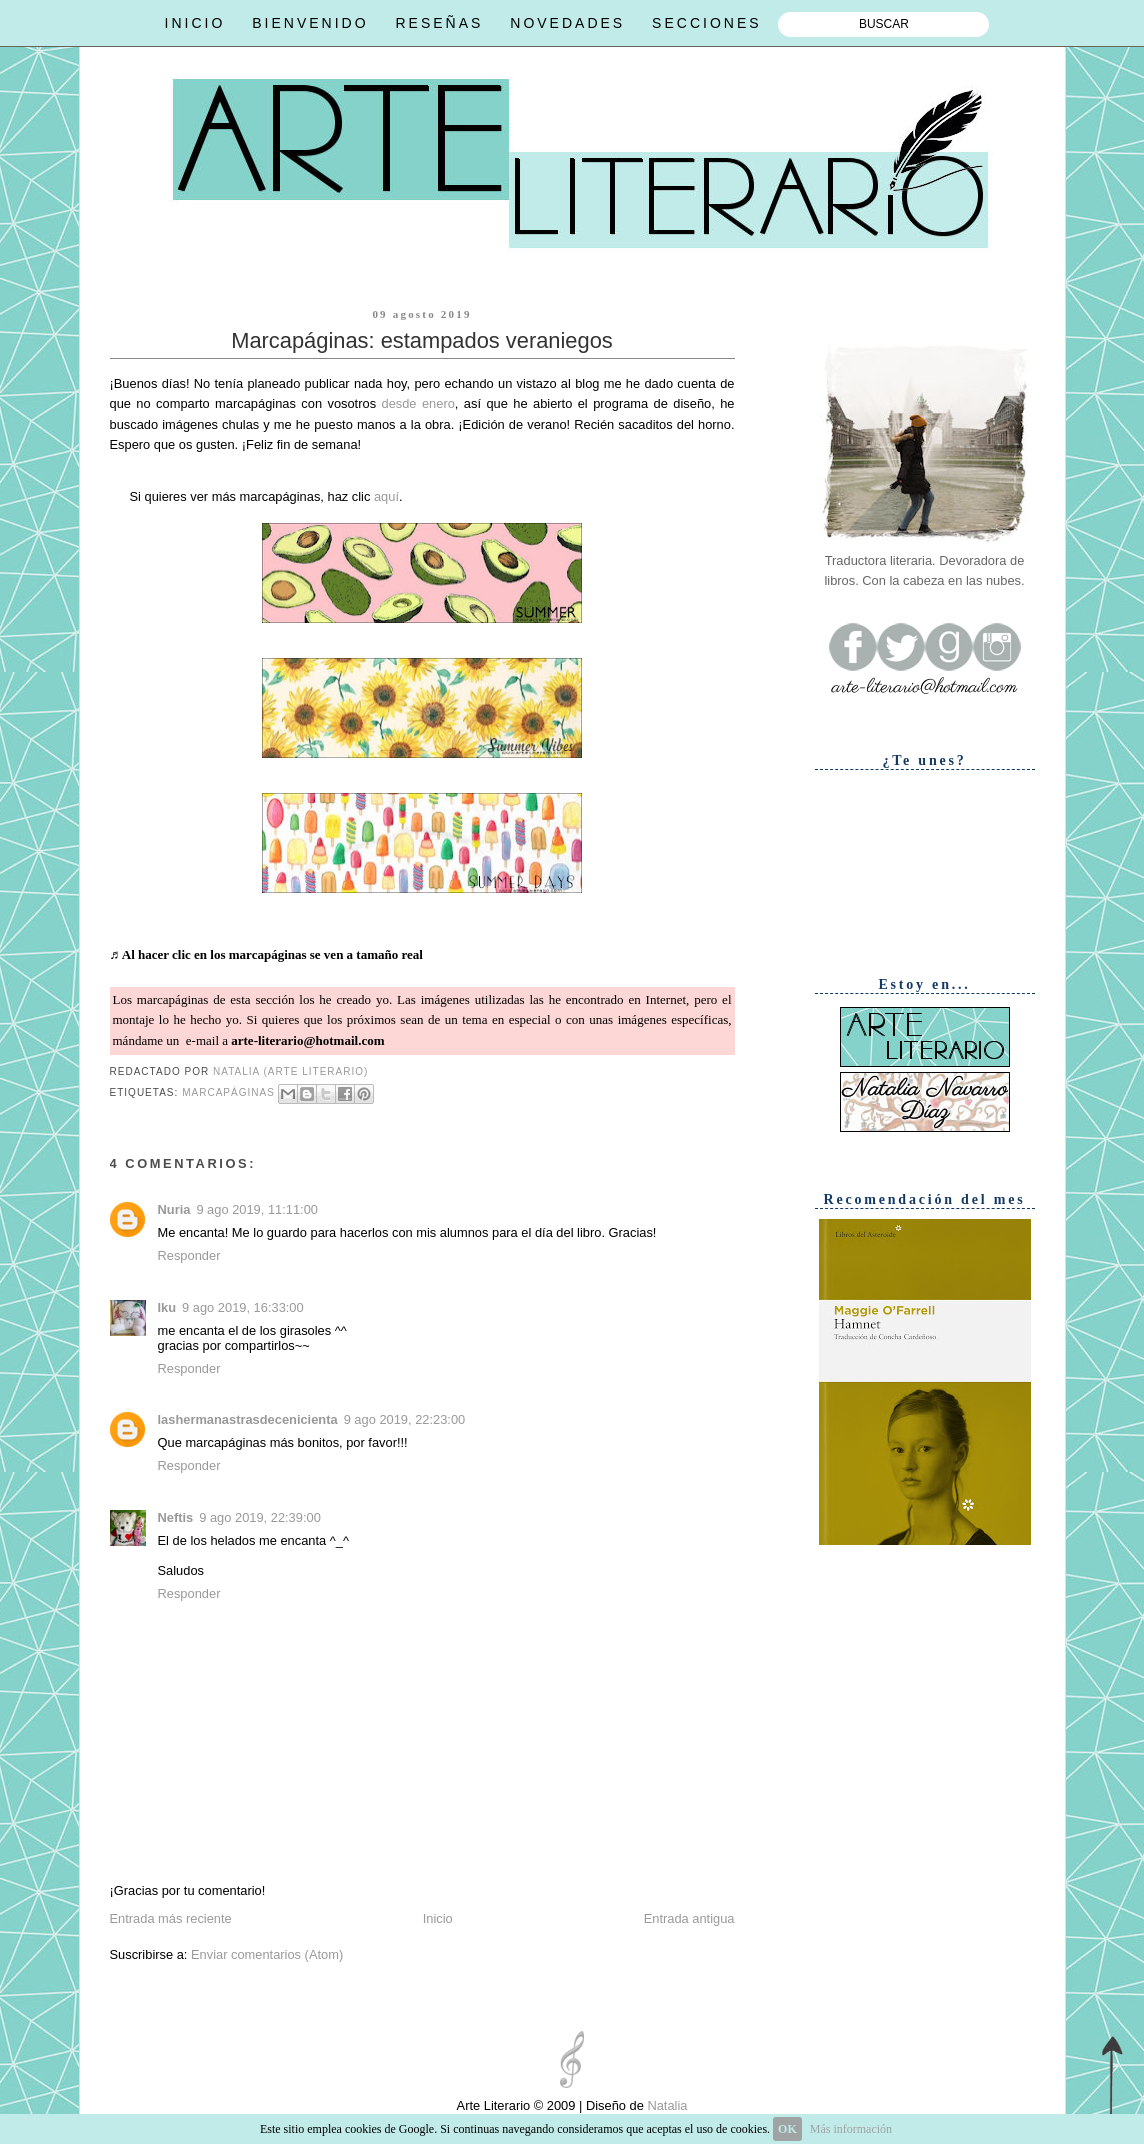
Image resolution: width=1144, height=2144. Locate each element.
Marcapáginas (228, 1092)
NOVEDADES (567, 23)
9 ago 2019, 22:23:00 (405, 1419)
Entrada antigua (689, 1918)
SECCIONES (706, 23)
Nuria (174, 1209)
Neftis (176, 1517)
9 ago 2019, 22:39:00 (260, 1517)
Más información (851, 2129)
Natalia (666, 2105)
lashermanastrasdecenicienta (248, 1419)
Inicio (438, 1918)
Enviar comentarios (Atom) (267, 1954)
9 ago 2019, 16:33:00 (243, 1307)
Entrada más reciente (171, 1918)
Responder (189, 1255)
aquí (386, 496)
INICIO (195, 23)
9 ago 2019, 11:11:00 (257, 1209)
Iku (167, 1307)
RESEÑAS (439, 23)
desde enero (417, 403)
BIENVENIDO (310, 23)
